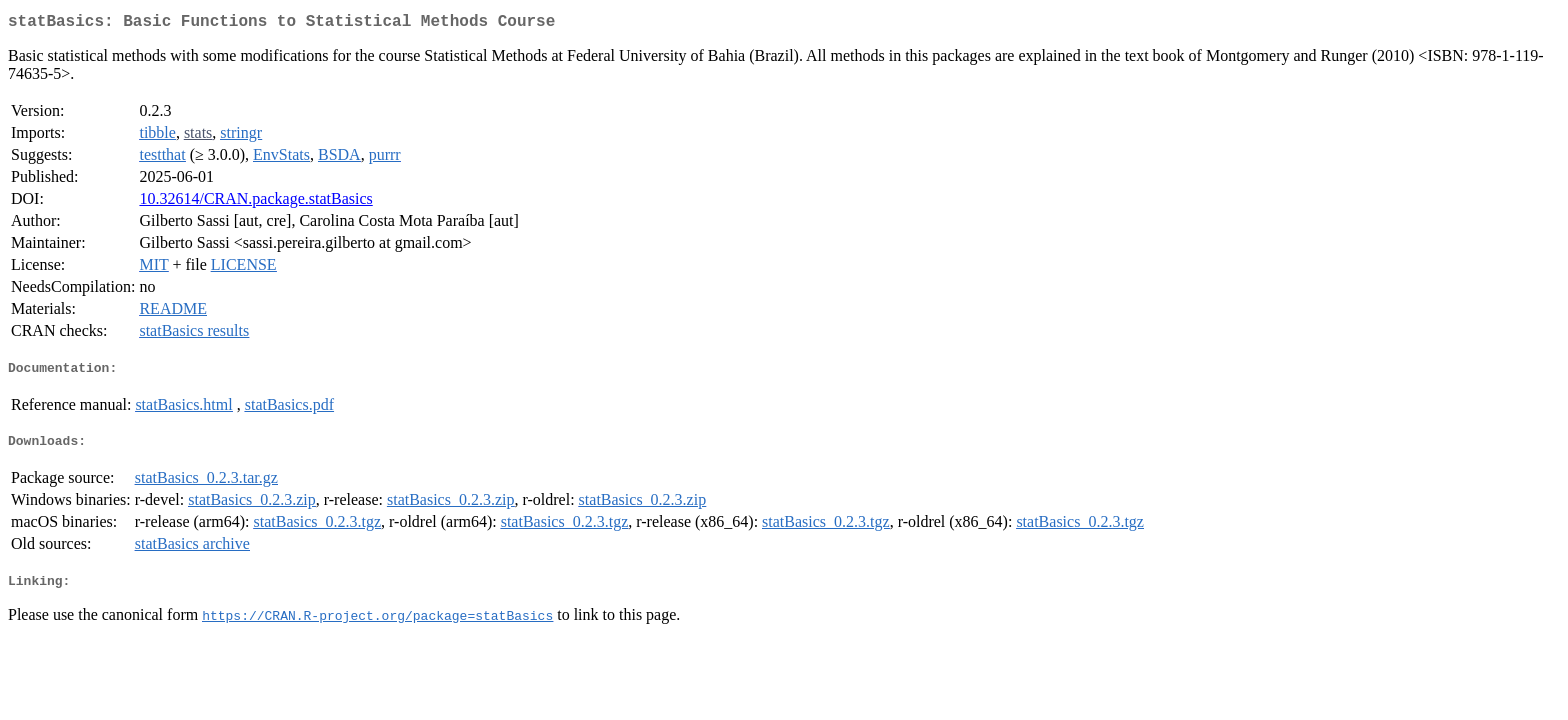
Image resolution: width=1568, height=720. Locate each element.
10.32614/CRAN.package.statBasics (255, 202)
